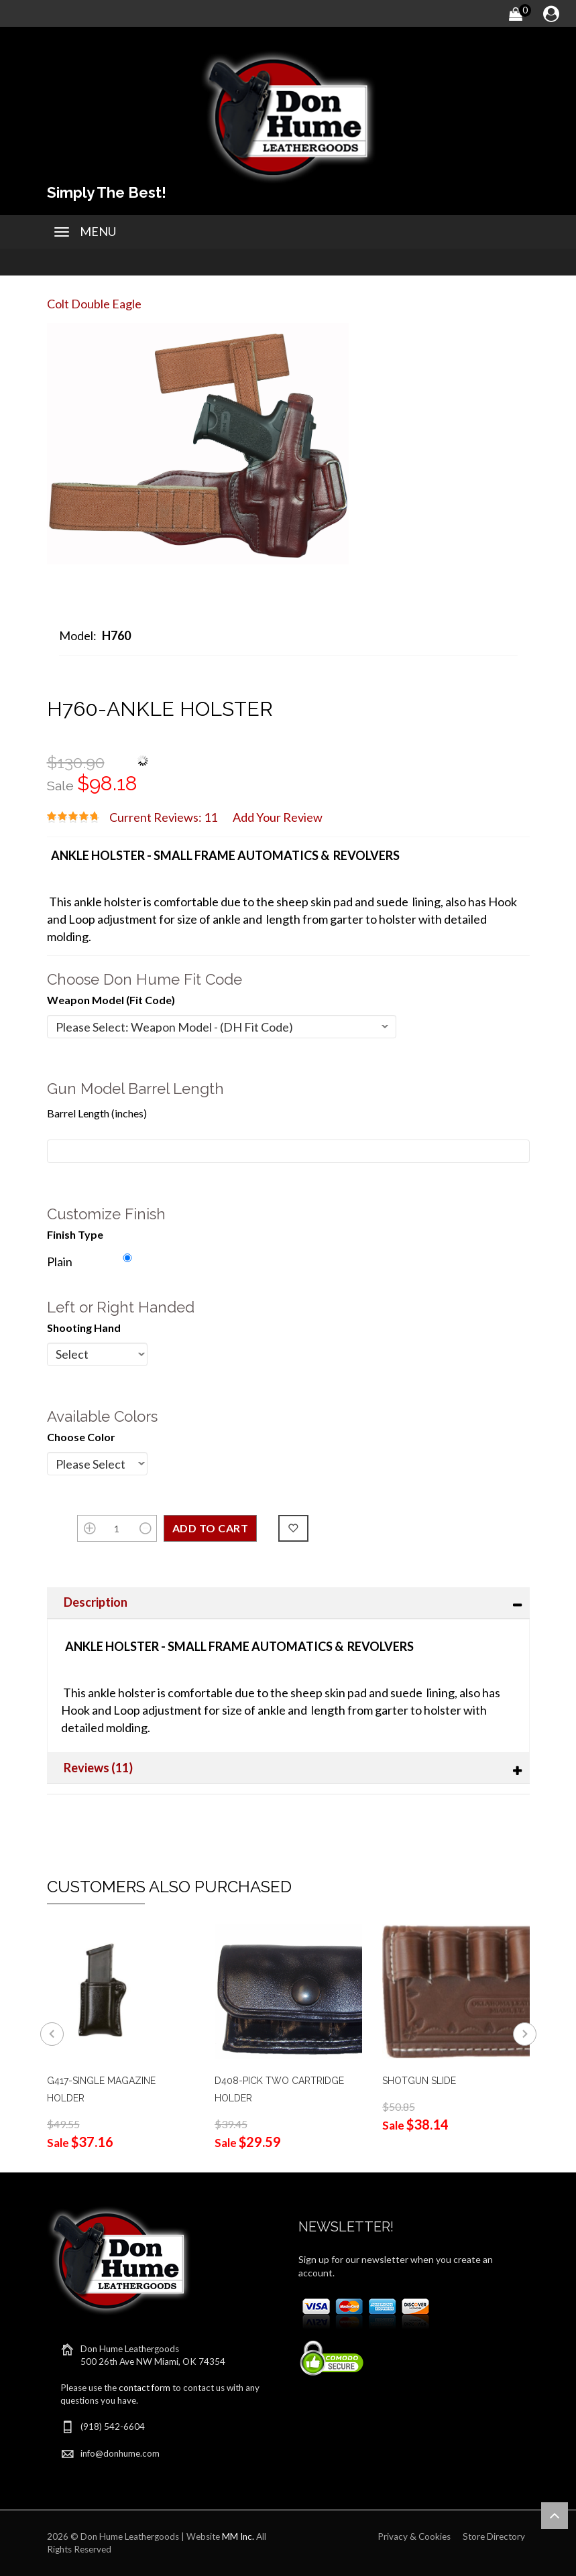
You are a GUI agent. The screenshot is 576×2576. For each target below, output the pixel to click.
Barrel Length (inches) (97, 1113)
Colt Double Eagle (94, 303)
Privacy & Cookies (414, 2536)
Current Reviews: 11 (163, 817)
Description (95, 1602)
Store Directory (494, 2536)
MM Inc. (238, 2536)
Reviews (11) (98, 1767)
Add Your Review (278, 817)
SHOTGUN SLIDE (419, 2080)
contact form (144, 2387)
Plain (59, 1261)
